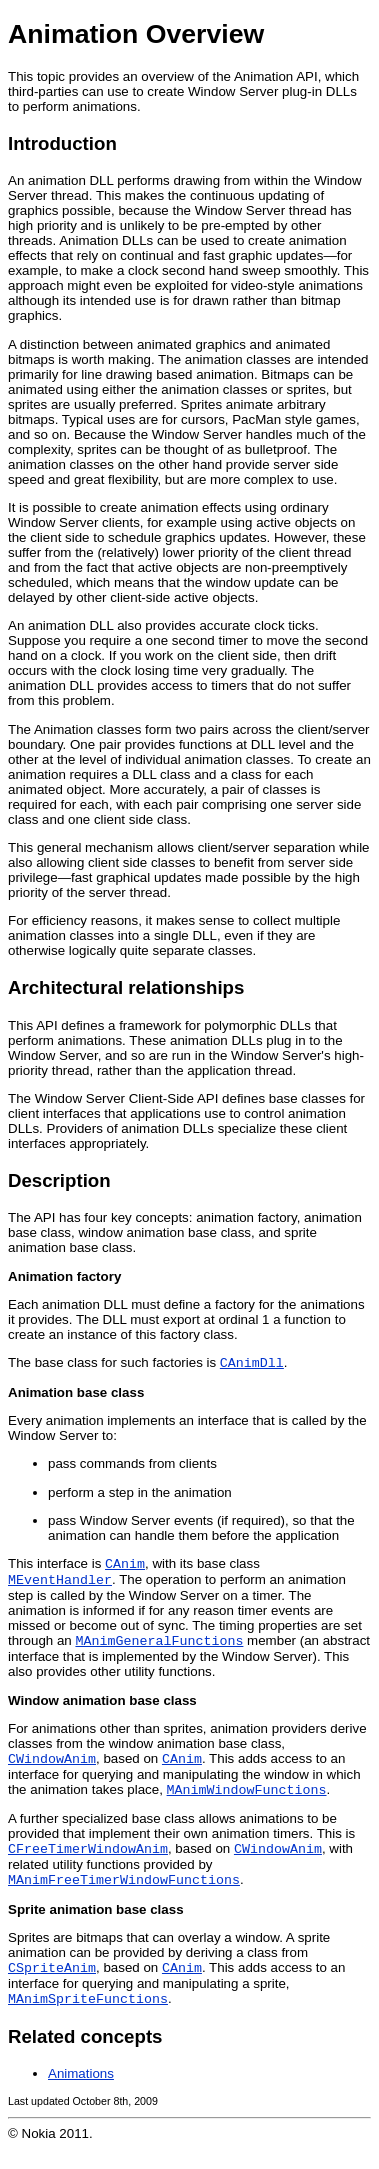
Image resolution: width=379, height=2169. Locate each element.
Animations (81, 2093)
